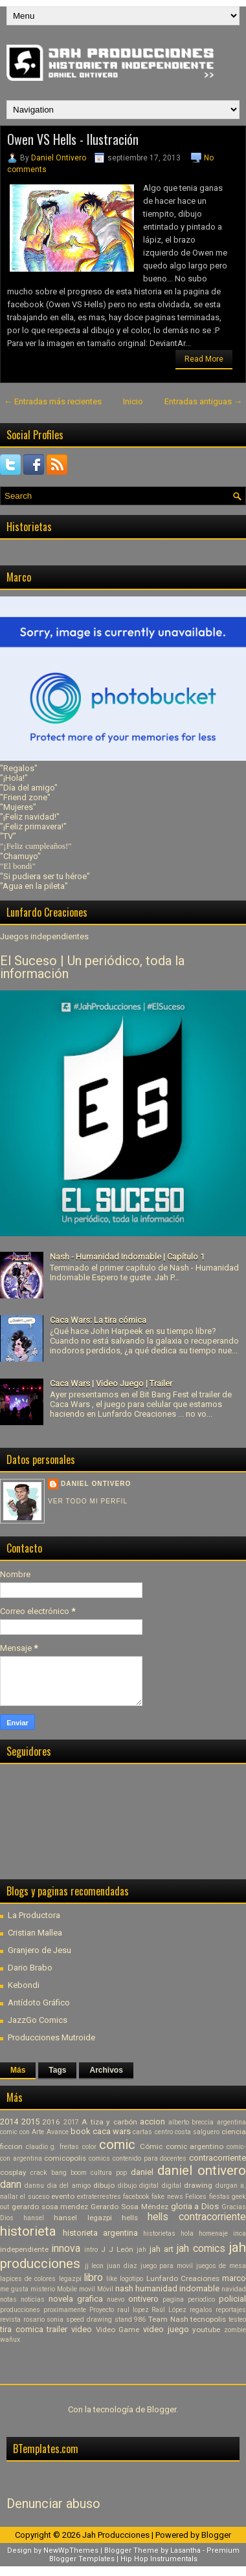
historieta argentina (100, 2233)
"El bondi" (18, 866)
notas (8, 2299)
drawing (198, 2185)
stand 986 (130, 2319)
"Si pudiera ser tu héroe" (45, 876)
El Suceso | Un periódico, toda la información (92, 967)
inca (239, 2233)
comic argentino (195, 2146)
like (111, 2279)
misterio (42, 2289)
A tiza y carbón (109, 2121)
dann (10, 2184)
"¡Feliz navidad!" (30, 817)
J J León (117, 2249)
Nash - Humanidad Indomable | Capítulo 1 (127, 1256)
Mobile (67, 2289)
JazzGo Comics (37, 2020)
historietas (159, 2233)
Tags (57, 2070)
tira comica (21, 2329)
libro (93, 2278)
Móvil (105, 2289)
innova (66, 2248)
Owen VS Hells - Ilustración (73, 139)
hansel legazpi (82, 2217)
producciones (20, 2310)
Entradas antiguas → (203, 401)
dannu (34, 2185)
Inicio (133, 401)
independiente (24, 2249)
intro (91, 2249)
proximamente (64, 2310)
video (81, 2329)
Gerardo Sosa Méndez (129, 2206)
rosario (34, 2319)
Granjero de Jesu (39, 1950)
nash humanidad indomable (167, 2288)
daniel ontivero (201, 2170)
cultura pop (109, 2172)
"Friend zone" (25, 797)
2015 (30, 2121)
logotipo (131, 2279)
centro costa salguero (187, 2132)
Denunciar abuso (53, 2503)
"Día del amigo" (29, 787)
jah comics (201, 2248)
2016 (51, 2121)
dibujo (104, 2185)
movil (87, 2289)
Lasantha (185, 2550)
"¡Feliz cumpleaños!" (36, 846)
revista (10, 2319)
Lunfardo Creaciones (182, 2278)
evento (62, 2196)
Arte (38, 2132)
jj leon (94, 2266)
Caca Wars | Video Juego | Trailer (111, 1383)
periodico (201, 2299)
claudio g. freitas (52, 2147)
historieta (28, 2231)
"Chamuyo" (20, 856)
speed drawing (89, 2319)
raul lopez (133, 2310)
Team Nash (168, 2319)
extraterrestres (99, 2196)
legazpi (70, 2279)
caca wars (112, 2131)
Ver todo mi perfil (88, 1501)
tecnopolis (208, 2319)
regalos (201, 2310)
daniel (142, 2172)
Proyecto (101, 2310)
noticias (33, 2299)
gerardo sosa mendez (50, 2206)
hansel (33, 2218)
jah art (161, 2249)
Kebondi (23, 1985)
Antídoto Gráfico (39, 2002)
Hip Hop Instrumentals (158, 2559)
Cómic (151, 2146)
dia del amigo (69, 2185)
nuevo (115, 2299)
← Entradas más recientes (53, 401)
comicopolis (65, 2158)
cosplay (13, 2172)
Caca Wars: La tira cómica (98, 1320)
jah (141, 2249)
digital (171, 2185)
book (81, 2131)
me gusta (14, 2289)
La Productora (34, 1915)
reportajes (231, 2310)
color (89, 2147)
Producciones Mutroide (51, 2037)
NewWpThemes (70, 2550)
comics (99, 2158)
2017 (71, 2122)
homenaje (213, 2233)
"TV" (8, 836)
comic (117, 2144)
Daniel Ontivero (58, 157)
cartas (142, 2132)
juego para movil (166, 2266)
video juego (166, 2329)
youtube (206, 2329)
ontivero (143, 2299)
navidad (233, 2289)
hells (130, 2217)
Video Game (118, 2329)
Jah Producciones (116, 2535)
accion (152, 2121)
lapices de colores (28, 2279)
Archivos (105, 2070)
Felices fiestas (207, 2196)
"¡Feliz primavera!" (33, 826)
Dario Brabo (30, 1967)
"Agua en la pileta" (34, 886)
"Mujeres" (18, 807)
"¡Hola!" (14, 778)
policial (232, 2299)
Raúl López (168, 2310)
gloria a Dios (195, 2206)
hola (187, 2233)
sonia (55, 2319)
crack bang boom (58, 2172)
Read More (203, 359)
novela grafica (76, 2299)
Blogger (161, 2409)
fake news (167, 2196)
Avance (58, 2132)
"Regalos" (19, 768)
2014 (9, 2121)
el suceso (34, 2196)
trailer (57, 2329)
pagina (173, 2299)
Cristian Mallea (35, 1932)
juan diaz (122, 2266)
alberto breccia (191, 2122)
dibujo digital (138, 2185)
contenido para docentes (149, 2158)
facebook (136, 2196)
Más (17, 2070)
